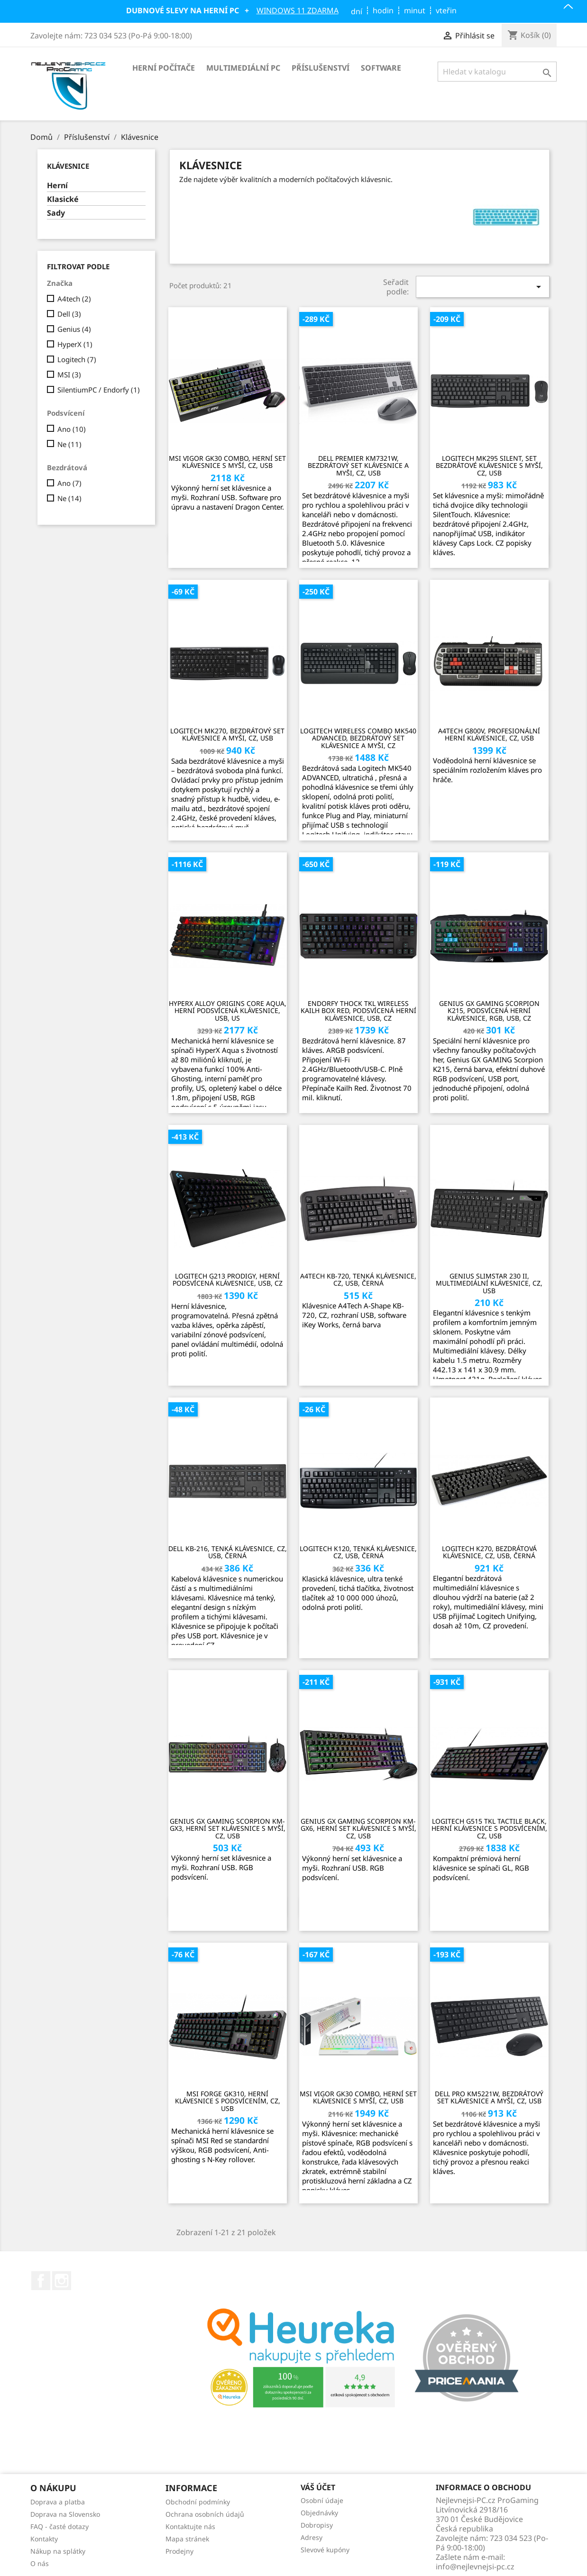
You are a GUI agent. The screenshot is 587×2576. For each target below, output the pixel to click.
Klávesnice (68, 166)
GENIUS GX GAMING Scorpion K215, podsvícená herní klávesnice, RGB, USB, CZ (489, 1011)
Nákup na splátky (57, 2551)
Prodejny (179, 2551)
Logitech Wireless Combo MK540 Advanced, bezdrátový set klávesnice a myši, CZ (358, 738)
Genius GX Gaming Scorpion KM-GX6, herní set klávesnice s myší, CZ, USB (358, 1828)
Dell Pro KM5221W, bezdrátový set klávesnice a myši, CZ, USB (489, 2097)
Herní (57, 186)
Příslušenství (320, 68)
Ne (69, 444)
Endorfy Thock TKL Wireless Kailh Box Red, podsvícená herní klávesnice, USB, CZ (358, 1011)
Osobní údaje (322, 2500)
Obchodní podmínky (197, 2501)
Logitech (76, 359)
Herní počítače (163, 68)
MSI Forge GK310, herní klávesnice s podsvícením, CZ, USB (227, 2101)
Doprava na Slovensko (65, 2514)
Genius (74, 329)
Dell (69, 314)
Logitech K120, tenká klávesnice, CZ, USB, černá (358, 1552)
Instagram (61, 2280)
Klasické (63, 199)
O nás (39, 2563)
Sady (56, 213)
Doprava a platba (57, 2501)
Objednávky (319, 2512)
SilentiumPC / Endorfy (98, 389)
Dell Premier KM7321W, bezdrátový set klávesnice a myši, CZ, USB (358, 465)
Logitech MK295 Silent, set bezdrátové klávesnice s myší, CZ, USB (489, 465)
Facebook (40, 2280)
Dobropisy (317, 2525)
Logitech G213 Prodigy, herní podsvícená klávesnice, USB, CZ (228, 1279)
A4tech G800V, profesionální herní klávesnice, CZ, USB (489, 734)
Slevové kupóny (325, 2549)
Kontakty (44, 2538)
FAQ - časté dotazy (59, 2526)
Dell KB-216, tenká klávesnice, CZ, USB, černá (227, 1552)
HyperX (74, 344)
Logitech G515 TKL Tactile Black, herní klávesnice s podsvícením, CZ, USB (489, 1828)
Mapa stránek (187, 2538)
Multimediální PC (243, 68)
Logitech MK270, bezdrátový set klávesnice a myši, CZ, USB (227, 734)
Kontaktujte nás (190, 2526)
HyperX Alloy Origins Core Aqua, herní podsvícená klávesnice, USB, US (227, 1011)
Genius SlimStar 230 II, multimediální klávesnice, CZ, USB (489, 1283)
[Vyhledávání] (497, 72)
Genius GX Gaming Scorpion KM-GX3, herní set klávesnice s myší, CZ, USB (227, 1828)
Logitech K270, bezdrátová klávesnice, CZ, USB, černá (489, 1552)
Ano (71, 429)
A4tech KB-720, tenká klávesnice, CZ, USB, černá (358, 1279)
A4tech (74, 298)
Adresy (311, 2537)
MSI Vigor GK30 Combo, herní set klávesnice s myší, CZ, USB (227, 462)
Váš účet (318, 2488)
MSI (69, 374)
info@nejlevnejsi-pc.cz (475, 2566)
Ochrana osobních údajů (204, 2514)
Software (381, 68)
